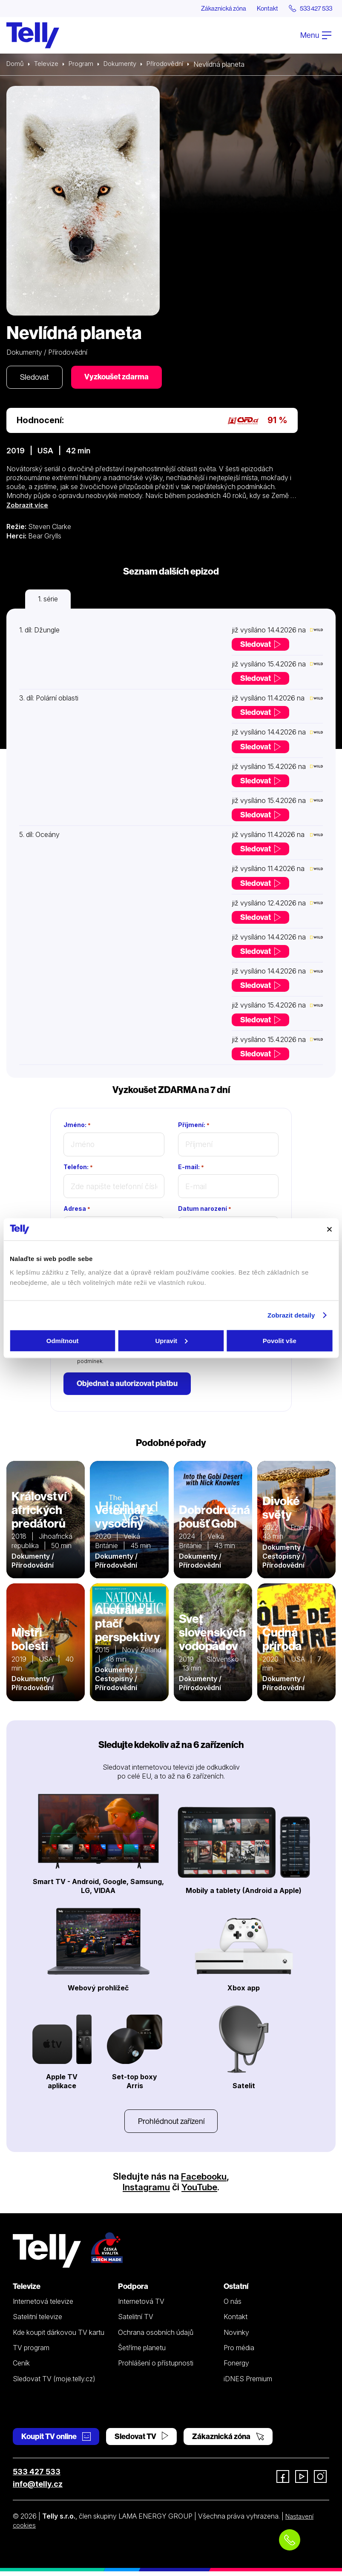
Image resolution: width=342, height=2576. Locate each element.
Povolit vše (279, 1340)
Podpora (133, 2291)
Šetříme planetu (142, 2352)
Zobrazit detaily (291, 1315)
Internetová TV (141, 2306)
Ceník (21, 2368)
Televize (48, 64)
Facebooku (204, 2180)
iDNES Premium (248, 2383)
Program (84, 64)
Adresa (76, 1211)
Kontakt (260, 8)
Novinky (236, 2337)
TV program (31, 2352)
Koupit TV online (56, 2441)
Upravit (171, 1340)
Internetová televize (43, 2306)
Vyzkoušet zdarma (121, 378)
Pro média (239, 2352)
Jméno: (77, 1127)
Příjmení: (194, 1127)
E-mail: (191, 1169)
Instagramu (145, 2191)
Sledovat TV (141, 2441)
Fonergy (236, 2368)
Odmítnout (62, 1340)
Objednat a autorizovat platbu (128, 1386)
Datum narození (204, 1211)
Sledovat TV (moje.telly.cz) (54, 2383)
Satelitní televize (37, 2321)
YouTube (200, 2191)
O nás (232, 2306)
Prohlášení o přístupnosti (155, 2368)
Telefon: (78, 1169)
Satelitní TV (135, 2321)
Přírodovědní (173, 64)
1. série (48, 601)
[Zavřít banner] (329, 1229)
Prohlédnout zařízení (171, 2125)
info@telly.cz (38, 2488)
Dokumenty (125, 64)
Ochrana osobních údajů (155, 2337)
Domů (15, 64)
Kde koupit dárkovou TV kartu (58, 2337)
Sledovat (36, 378)
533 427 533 (36, 2476)
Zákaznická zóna (212, 8)
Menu (315, 35)
